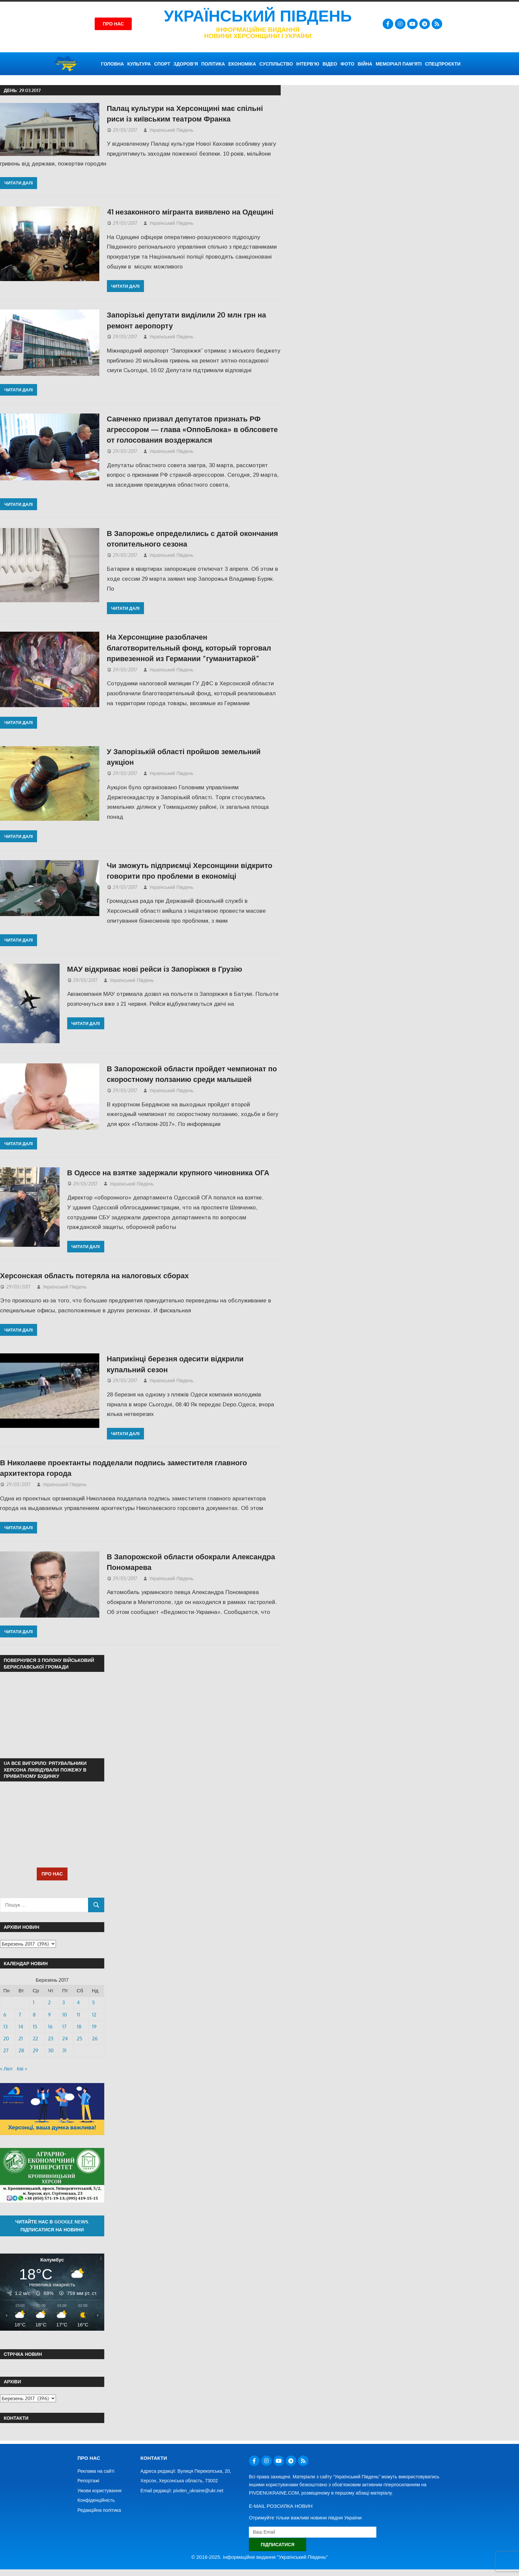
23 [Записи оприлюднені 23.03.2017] (50, 2038)
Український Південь (258, 16)
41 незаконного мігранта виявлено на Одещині (190, 211)
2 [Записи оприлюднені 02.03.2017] (49, 2002)
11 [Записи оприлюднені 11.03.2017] (78, 2015)
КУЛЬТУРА (139, 64)
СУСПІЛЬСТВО (276, 64)
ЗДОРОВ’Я (185, 64)
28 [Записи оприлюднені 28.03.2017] (21, 2050)
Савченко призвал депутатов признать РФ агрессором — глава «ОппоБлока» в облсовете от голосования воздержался (192, 429)
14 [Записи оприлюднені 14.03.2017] (21, 2026)
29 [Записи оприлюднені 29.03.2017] (35, 2050)
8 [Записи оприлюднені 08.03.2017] (34, 2015)
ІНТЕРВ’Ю (307, 64)
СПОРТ (162, 64)
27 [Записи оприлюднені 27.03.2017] (6, 2050)
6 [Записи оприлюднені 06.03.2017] (4, 2015)
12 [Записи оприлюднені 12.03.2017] (94, 2015)
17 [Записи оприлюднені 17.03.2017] (64, 2026)
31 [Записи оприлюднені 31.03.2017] (64, 2050)
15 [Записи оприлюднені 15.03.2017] (35, 2026)
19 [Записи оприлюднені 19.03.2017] (94, 2026)
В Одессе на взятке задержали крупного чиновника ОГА (168, 1172)
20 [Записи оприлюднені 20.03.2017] (6, 2038)
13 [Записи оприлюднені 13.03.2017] (5, 2026)
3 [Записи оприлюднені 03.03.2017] (63, 2002)
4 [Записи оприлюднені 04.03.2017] (78, 2002)
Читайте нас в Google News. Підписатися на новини (52, 2226)
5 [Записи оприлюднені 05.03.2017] (93, 2002)
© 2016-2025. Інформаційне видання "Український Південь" (259, 2557)
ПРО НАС (52, 1873)
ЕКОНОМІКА (242, 64)
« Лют (6, 2069)
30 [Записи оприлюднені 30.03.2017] (51, 2050)
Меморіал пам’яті (399, 64)
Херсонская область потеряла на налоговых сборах (94, 1275)
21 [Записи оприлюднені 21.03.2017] (21, 2038)
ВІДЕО (329, 64)
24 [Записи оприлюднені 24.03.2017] (65, 2038)
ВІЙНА (365, 64)
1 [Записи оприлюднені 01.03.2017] (33, 2002)
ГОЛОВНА (112, 64)
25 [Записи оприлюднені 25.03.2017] (79, 2038)
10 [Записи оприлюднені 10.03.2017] (64, 2015)
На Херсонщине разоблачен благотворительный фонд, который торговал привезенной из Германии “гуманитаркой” (189, 647)
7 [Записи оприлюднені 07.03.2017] (20, 2015)
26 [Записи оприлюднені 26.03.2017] (95, 2038)
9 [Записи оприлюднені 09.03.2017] (49, 2015)
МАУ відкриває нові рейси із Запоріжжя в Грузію (154, 968)
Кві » (22, 2069)
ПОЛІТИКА (213, 64)
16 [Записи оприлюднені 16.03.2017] (50, 2026)
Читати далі (18, 182)
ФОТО (347, 64)
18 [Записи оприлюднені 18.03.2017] (79, 2026)
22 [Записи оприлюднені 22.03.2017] (35, 2038)
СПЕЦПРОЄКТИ (442, 64)
